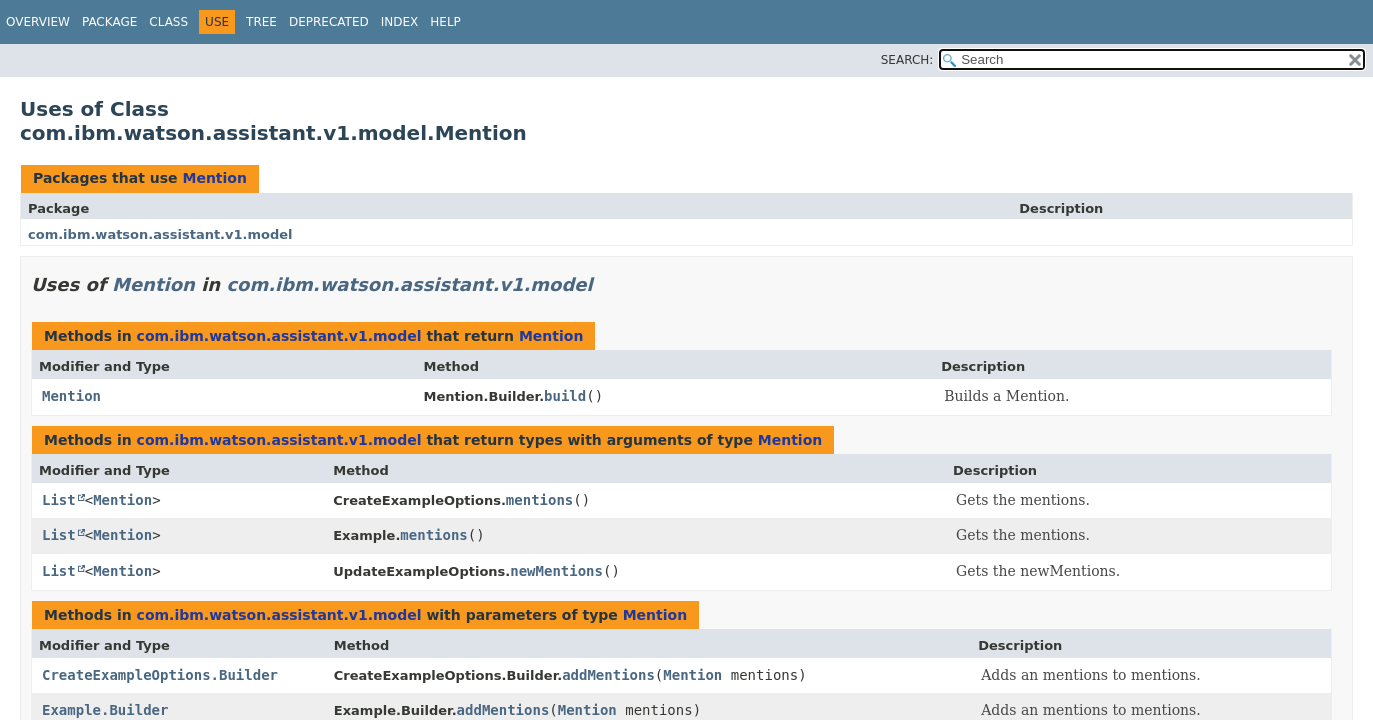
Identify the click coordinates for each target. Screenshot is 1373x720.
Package (109, 22)
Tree (261, 22)
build (565, 396)
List (59, 500)
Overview (38, 22)
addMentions (608, 675)
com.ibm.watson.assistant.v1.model (160, 234)
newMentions (556, 571)
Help (445, 22)
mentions (539, 500)
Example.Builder (105, 710)
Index (400, 22)
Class (168, 22)
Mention (214, 178)
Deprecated (329, 22)
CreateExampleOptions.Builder (160, 675)
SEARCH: (907, 60)
